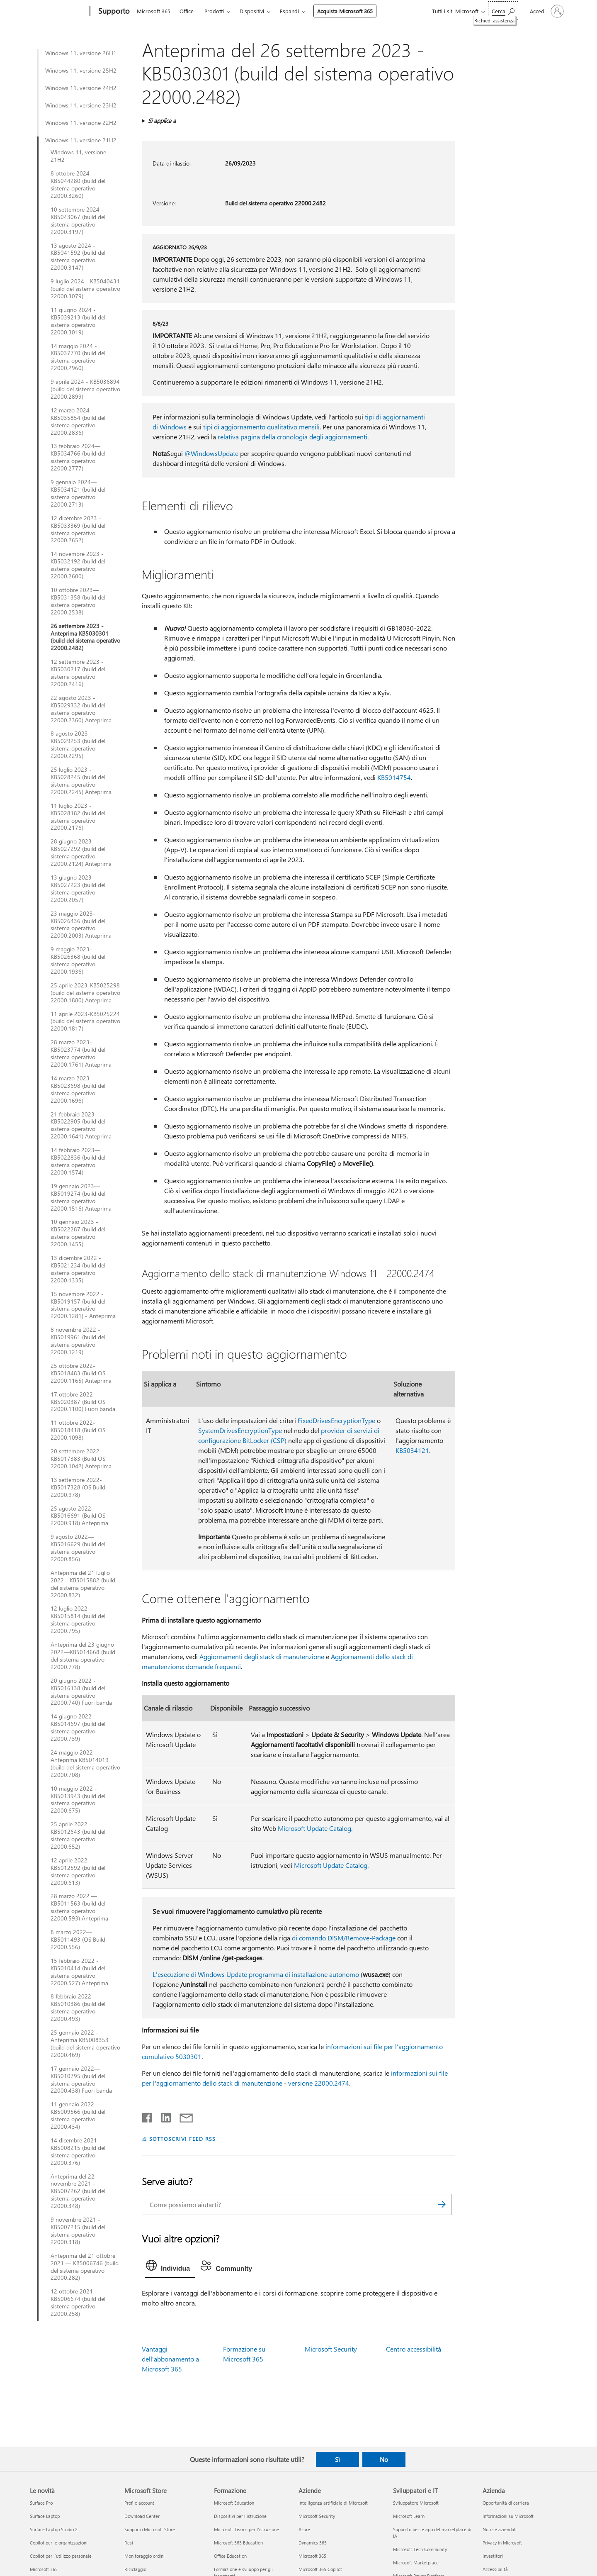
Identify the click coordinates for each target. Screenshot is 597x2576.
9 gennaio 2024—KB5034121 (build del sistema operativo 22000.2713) (78, 493)
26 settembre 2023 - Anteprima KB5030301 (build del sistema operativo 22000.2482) (85, 637)
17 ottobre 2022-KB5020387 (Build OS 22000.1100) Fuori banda (83, 1402)
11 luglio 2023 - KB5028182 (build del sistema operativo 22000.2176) (78, 817)
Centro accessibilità (413, 2348)
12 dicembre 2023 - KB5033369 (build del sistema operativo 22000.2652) (78, 529)
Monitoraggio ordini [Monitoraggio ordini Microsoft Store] (144, 2556)
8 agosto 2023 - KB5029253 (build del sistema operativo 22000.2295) (78, 745)
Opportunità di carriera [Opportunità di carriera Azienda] (506, 2503)
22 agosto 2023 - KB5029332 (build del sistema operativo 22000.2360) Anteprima (81, 709)
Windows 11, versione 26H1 (80, 53)
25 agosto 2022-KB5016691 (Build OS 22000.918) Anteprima (79, 1516)
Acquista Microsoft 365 (345, 11)
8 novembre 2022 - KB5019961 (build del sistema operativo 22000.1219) (78, 1341)
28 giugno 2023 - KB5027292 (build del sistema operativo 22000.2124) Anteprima (81, 853)
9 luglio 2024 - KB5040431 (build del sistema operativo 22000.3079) (85, 289)
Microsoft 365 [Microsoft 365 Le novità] (44, 2569)
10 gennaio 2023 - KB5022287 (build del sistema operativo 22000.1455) (78, 1233)
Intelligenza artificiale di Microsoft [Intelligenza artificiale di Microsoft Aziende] (333, 2503)
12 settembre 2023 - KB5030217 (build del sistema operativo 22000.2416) (78, 673)
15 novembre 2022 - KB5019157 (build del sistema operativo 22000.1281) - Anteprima (83, 1305)
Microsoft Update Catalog (314, 1828)
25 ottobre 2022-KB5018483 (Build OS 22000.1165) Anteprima (81, 1373)
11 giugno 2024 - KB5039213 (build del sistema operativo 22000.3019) (78, 321)
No (384, 2459)
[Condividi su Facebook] (147, 2116)
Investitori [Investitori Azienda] (493, 2556)
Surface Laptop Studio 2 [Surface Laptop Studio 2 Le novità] (54, 2529)
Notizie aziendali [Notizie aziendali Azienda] (500, 2529)
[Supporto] (113, 11)
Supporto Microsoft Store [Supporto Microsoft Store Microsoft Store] (149, 2529)
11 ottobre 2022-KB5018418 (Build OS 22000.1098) (78, 1430)
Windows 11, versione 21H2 (80, 140)
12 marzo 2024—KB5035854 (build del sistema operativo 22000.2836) (78, 421)
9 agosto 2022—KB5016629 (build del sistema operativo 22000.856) (78, 1548)
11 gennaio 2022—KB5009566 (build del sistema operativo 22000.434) (78, 2115)
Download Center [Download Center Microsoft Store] (142, 2516)
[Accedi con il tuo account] (546, 11)
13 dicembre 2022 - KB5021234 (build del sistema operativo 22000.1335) (78, 1269)
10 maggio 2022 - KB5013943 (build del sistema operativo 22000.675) (78, 1800)
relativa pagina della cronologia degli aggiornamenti (292, 436)
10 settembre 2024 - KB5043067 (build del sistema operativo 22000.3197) (78, 221)
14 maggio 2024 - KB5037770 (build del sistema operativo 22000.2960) (78, 357)
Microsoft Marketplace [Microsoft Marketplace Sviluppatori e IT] (416, 2562)
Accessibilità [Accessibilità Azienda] (495, 2569)
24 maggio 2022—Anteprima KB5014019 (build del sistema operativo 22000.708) (85, 1764)
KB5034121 (412, 1450)
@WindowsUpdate (211, 453)
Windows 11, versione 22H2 (80, 123)
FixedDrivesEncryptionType (336, 1420)
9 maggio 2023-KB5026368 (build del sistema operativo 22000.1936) (78, 960)
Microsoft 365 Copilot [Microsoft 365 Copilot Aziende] (320, 2569)
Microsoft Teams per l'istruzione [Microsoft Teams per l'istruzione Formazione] (246, 2529)
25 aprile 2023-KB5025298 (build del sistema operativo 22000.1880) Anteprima (85, 993)
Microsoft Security (331, 2348)
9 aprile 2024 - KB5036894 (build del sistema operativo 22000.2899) (85, 389)
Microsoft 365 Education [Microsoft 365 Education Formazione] (238, 2542)
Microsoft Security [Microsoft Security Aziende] (316, 2516)
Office (187, 11)
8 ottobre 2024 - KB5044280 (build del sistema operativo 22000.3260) (78, 185)
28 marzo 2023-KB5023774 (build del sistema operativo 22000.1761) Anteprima (81, 1053)
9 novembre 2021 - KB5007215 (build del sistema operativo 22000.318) (78, 2231)
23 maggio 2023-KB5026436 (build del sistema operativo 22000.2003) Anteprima (81, 925)
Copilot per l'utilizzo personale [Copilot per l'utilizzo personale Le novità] (61, 2556)
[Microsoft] (58, 11)
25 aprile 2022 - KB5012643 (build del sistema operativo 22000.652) (78, 1835)
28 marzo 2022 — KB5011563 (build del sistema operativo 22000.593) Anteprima (79, 1907)
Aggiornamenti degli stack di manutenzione (261, 1656)
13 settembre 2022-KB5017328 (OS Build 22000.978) (78, 1487)
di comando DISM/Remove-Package (344, 1937)
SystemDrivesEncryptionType (240, 1430)
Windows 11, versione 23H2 (80, 105)
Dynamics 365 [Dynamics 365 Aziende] (312, 2542)
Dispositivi (252, 11)
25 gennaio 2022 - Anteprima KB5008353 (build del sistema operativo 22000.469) (85, 2044)
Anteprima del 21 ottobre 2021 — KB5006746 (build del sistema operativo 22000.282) (85, 2267)
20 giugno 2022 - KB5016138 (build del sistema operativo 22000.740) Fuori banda (81, 1692)
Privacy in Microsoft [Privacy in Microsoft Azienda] (502, 2542)
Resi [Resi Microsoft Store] (128, 2542)
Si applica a (162, 120)
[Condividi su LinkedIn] (162, 2116)
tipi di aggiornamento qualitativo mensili (261, 426)
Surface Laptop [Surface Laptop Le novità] (45, 2516)
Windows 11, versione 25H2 (80, 70)
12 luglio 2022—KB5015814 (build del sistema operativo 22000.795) (78, 1620)
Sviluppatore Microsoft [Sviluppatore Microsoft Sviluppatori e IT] (416, 2503)
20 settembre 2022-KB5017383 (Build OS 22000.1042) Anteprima (81, 1459)
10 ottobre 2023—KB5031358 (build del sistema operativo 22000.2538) (78, 601)
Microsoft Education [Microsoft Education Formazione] (234, 2503)
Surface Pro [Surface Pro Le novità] (41, 2503)
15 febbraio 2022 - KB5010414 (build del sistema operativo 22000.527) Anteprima (79, 1972)
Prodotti (214, 11)
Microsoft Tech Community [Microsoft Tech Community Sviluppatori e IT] (420, 2549)
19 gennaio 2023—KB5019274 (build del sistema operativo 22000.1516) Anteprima (81, 1197)
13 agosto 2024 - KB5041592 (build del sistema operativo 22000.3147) (78, 257)
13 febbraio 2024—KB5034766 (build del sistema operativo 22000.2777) (78, 457)
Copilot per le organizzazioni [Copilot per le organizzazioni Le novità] (58, 2542)
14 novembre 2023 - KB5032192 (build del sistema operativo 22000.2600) (78, 565)
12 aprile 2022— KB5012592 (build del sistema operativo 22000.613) (78, 1871)
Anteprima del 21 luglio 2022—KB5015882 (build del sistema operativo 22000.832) (83, 1584)
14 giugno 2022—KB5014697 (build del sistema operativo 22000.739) (78, 1728)
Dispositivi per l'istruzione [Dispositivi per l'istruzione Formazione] (240, 2516)
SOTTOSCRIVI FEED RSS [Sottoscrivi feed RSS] (182, 2138)
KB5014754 (394, 777)
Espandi (289, 11)
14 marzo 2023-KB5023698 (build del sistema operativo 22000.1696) (78, 1089)
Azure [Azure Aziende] (304, 2529)
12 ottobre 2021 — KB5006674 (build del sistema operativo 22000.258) (78, 2303)
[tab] (170, 2267)
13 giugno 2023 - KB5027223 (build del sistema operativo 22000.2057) (78, 889)
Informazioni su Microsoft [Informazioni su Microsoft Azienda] (508, 2516)
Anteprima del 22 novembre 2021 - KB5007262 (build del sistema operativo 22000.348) (78, 2191)
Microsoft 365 (153, 11)
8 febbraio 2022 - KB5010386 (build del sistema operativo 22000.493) (78, 2008)
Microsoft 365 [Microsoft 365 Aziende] (312, 2556)
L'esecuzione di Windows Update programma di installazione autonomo (256, 1974)
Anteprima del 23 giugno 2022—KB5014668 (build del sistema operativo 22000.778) (83, 1656)
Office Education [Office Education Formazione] (230, 2556)
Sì (337, 2459)
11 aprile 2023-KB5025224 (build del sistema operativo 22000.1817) (85, 1021)
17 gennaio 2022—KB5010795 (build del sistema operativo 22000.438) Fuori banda (81, 2080)
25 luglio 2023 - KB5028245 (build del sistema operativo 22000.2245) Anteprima (81, 781)
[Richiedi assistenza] (503, 10)
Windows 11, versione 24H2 (80, 88)
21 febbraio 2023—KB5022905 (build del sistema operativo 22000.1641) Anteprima (81, 1126)
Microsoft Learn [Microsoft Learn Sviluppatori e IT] (409, 2516)
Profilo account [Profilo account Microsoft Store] (139, 2503)
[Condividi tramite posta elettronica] (182, 2116)
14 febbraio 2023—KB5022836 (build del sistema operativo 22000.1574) (78, 1161)
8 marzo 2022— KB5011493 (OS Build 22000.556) (78, 1939)
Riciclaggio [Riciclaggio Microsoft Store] (135, 2569)
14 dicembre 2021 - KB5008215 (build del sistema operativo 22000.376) (78, 2152)
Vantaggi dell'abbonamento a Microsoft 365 (170, 2358)
